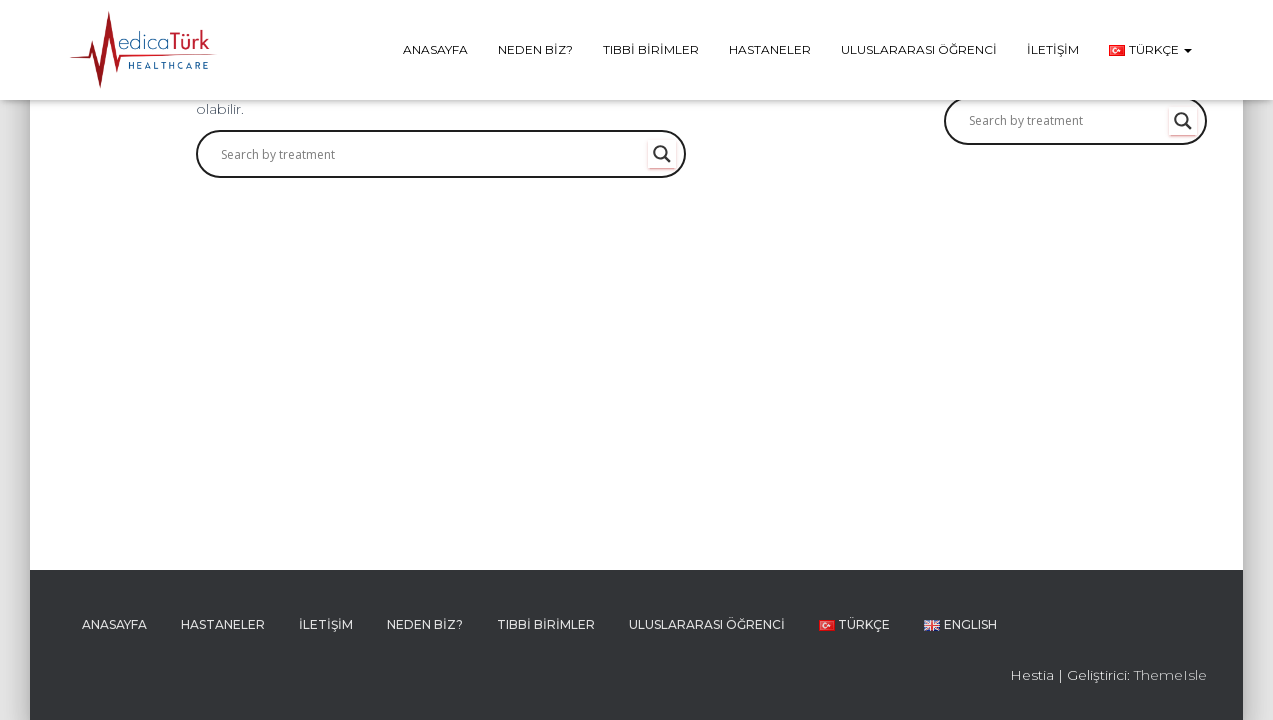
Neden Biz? (535, 49)
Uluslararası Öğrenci (919, 49)
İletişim (1053, 49)
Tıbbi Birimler (651, 49)
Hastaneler (770, 49)
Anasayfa (435, 49)
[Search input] (432, 154)
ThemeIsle (1170, 675)
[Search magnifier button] (662, 154)
